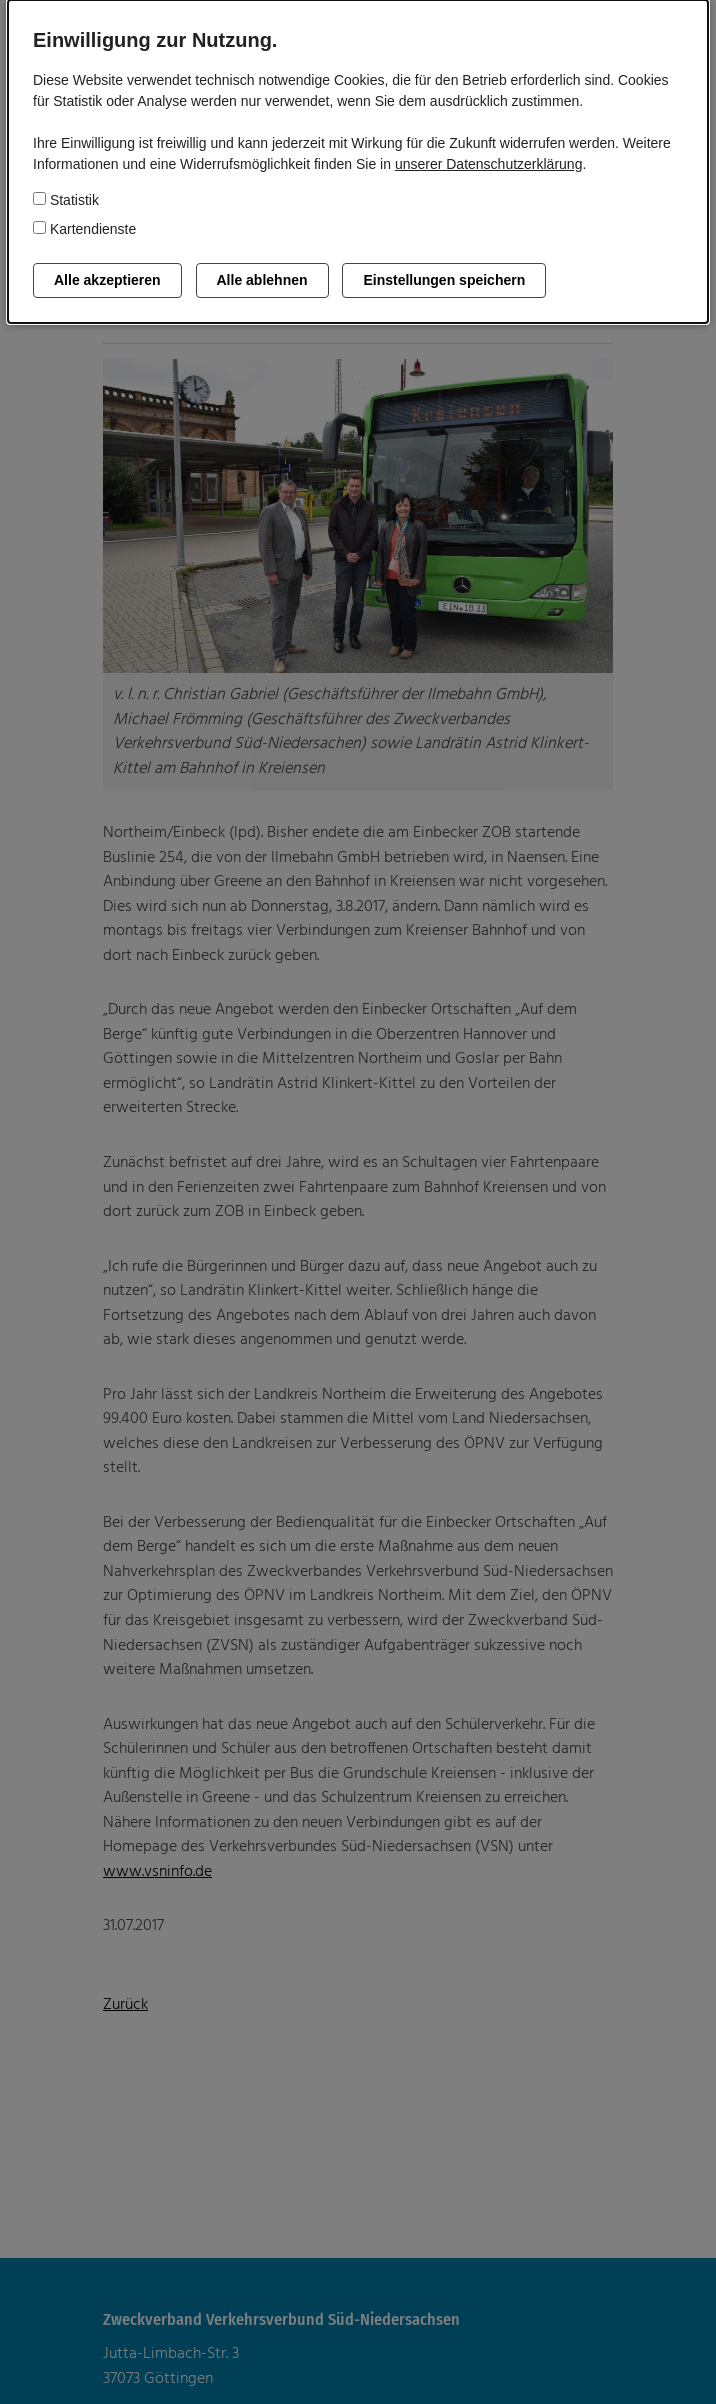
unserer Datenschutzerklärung (489, 164)
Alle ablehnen (262, 280)
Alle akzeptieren (107, 280)
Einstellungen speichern (444, 280)
